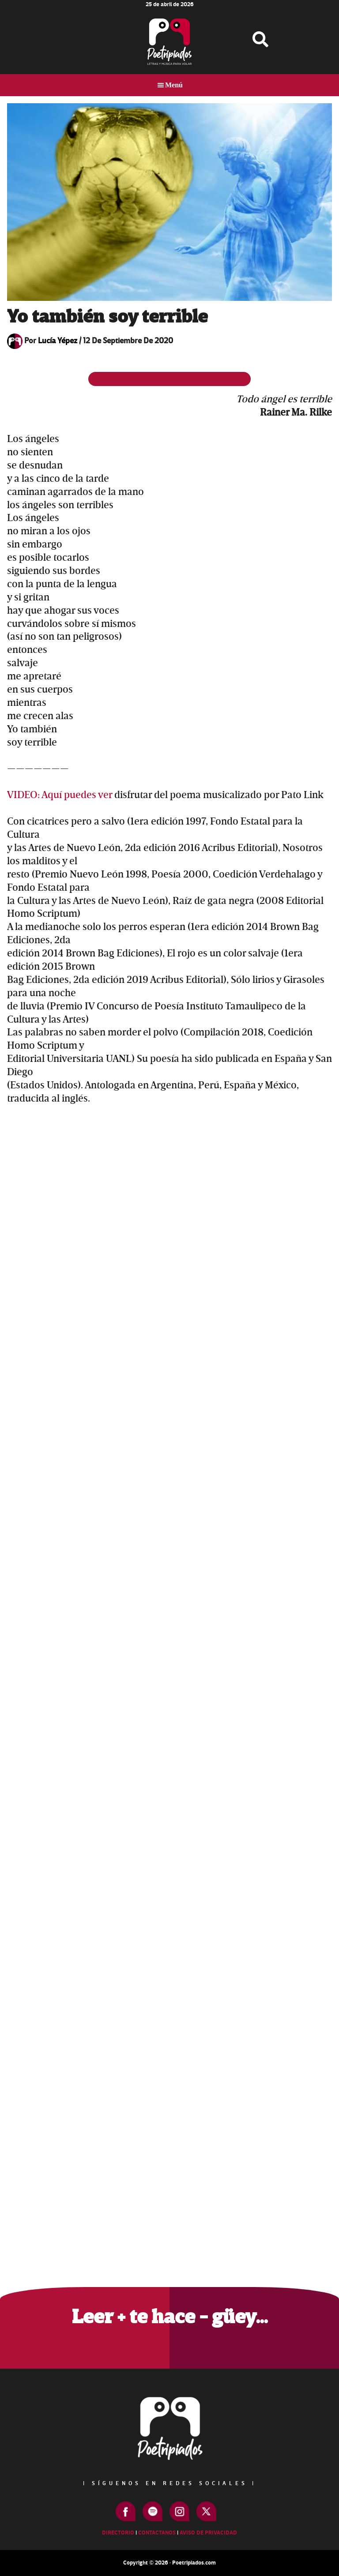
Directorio (118, 2532)
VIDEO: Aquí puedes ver (60, 795)
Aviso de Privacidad (208, 2532)
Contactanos (157, 2532)
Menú (174, 85)
